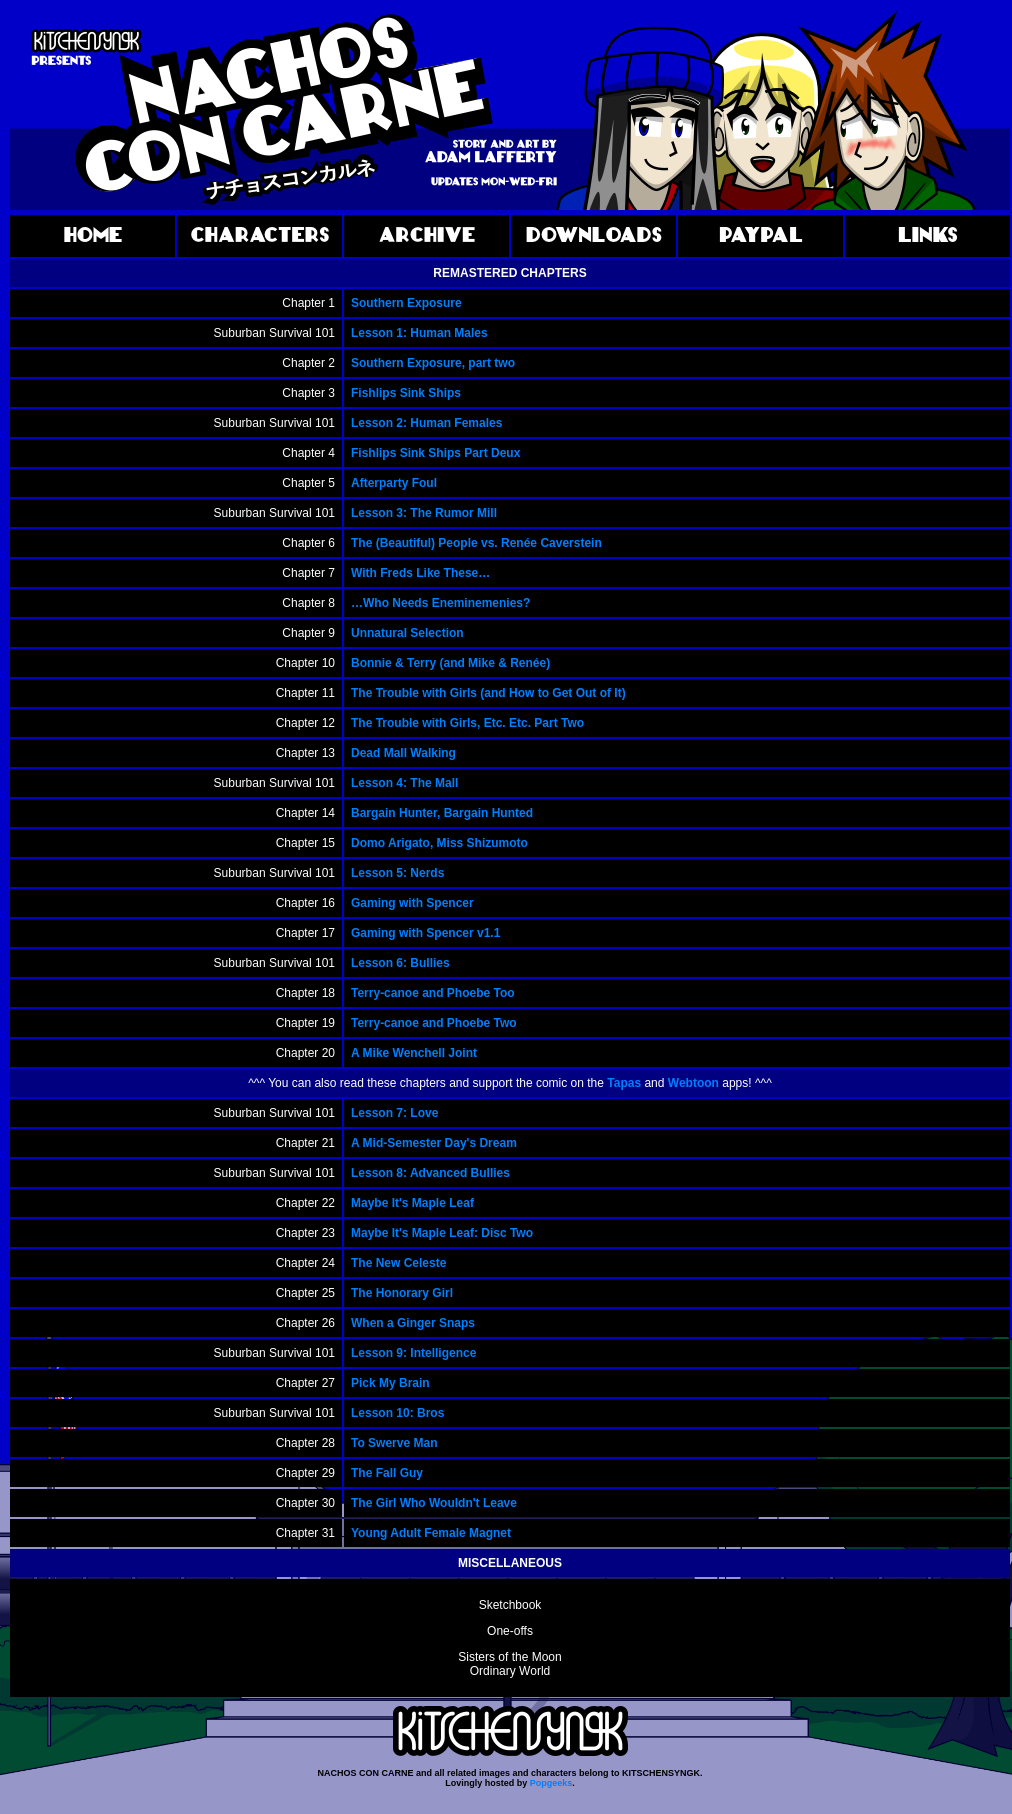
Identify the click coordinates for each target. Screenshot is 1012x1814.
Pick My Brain (390, 1383)
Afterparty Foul (394, 483)
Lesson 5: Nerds (397, 873)
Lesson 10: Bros (397, 1413)
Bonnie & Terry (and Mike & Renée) (450, 663)
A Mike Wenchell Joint (414, 1053)
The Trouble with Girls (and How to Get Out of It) (488, 693)
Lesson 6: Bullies (400, 963)
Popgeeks (551, 1783)
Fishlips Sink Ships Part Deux (435, 453)
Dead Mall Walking (403, 753)
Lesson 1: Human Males (419, 333)
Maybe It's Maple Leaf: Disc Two (442, 1233)
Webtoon (693, 1083)
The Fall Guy (387, 1473)
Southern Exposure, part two (433, 363)
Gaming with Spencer (412, 903)
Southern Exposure (406, 303)
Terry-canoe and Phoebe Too (433, 993)
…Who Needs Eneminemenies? (440, 603)
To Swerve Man (394, 1443)
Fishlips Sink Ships (406, 393)
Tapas (624, 1083)
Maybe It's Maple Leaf (412, 1203)
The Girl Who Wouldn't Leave (434, 1503)
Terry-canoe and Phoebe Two (434, 1023)
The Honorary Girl (402, 1293)
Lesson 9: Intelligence (413, 1353)
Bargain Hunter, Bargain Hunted (442, 813)
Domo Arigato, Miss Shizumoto (439, 843)
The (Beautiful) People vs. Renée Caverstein (476, 543)
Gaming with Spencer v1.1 (425, 933)
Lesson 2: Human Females (426, 423)
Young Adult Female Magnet (431, 1533)
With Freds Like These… (420, 573)
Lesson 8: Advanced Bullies (430, 1173)
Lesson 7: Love (394, 1113)
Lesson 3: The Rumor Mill (424, 513)
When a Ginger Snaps (413, 1323)
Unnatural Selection (407, 633)
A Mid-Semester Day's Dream (434, 1143)
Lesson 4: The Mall (404, 783)
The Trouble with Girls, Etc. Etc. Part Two (467, 723)
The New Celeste (398, 1263)
